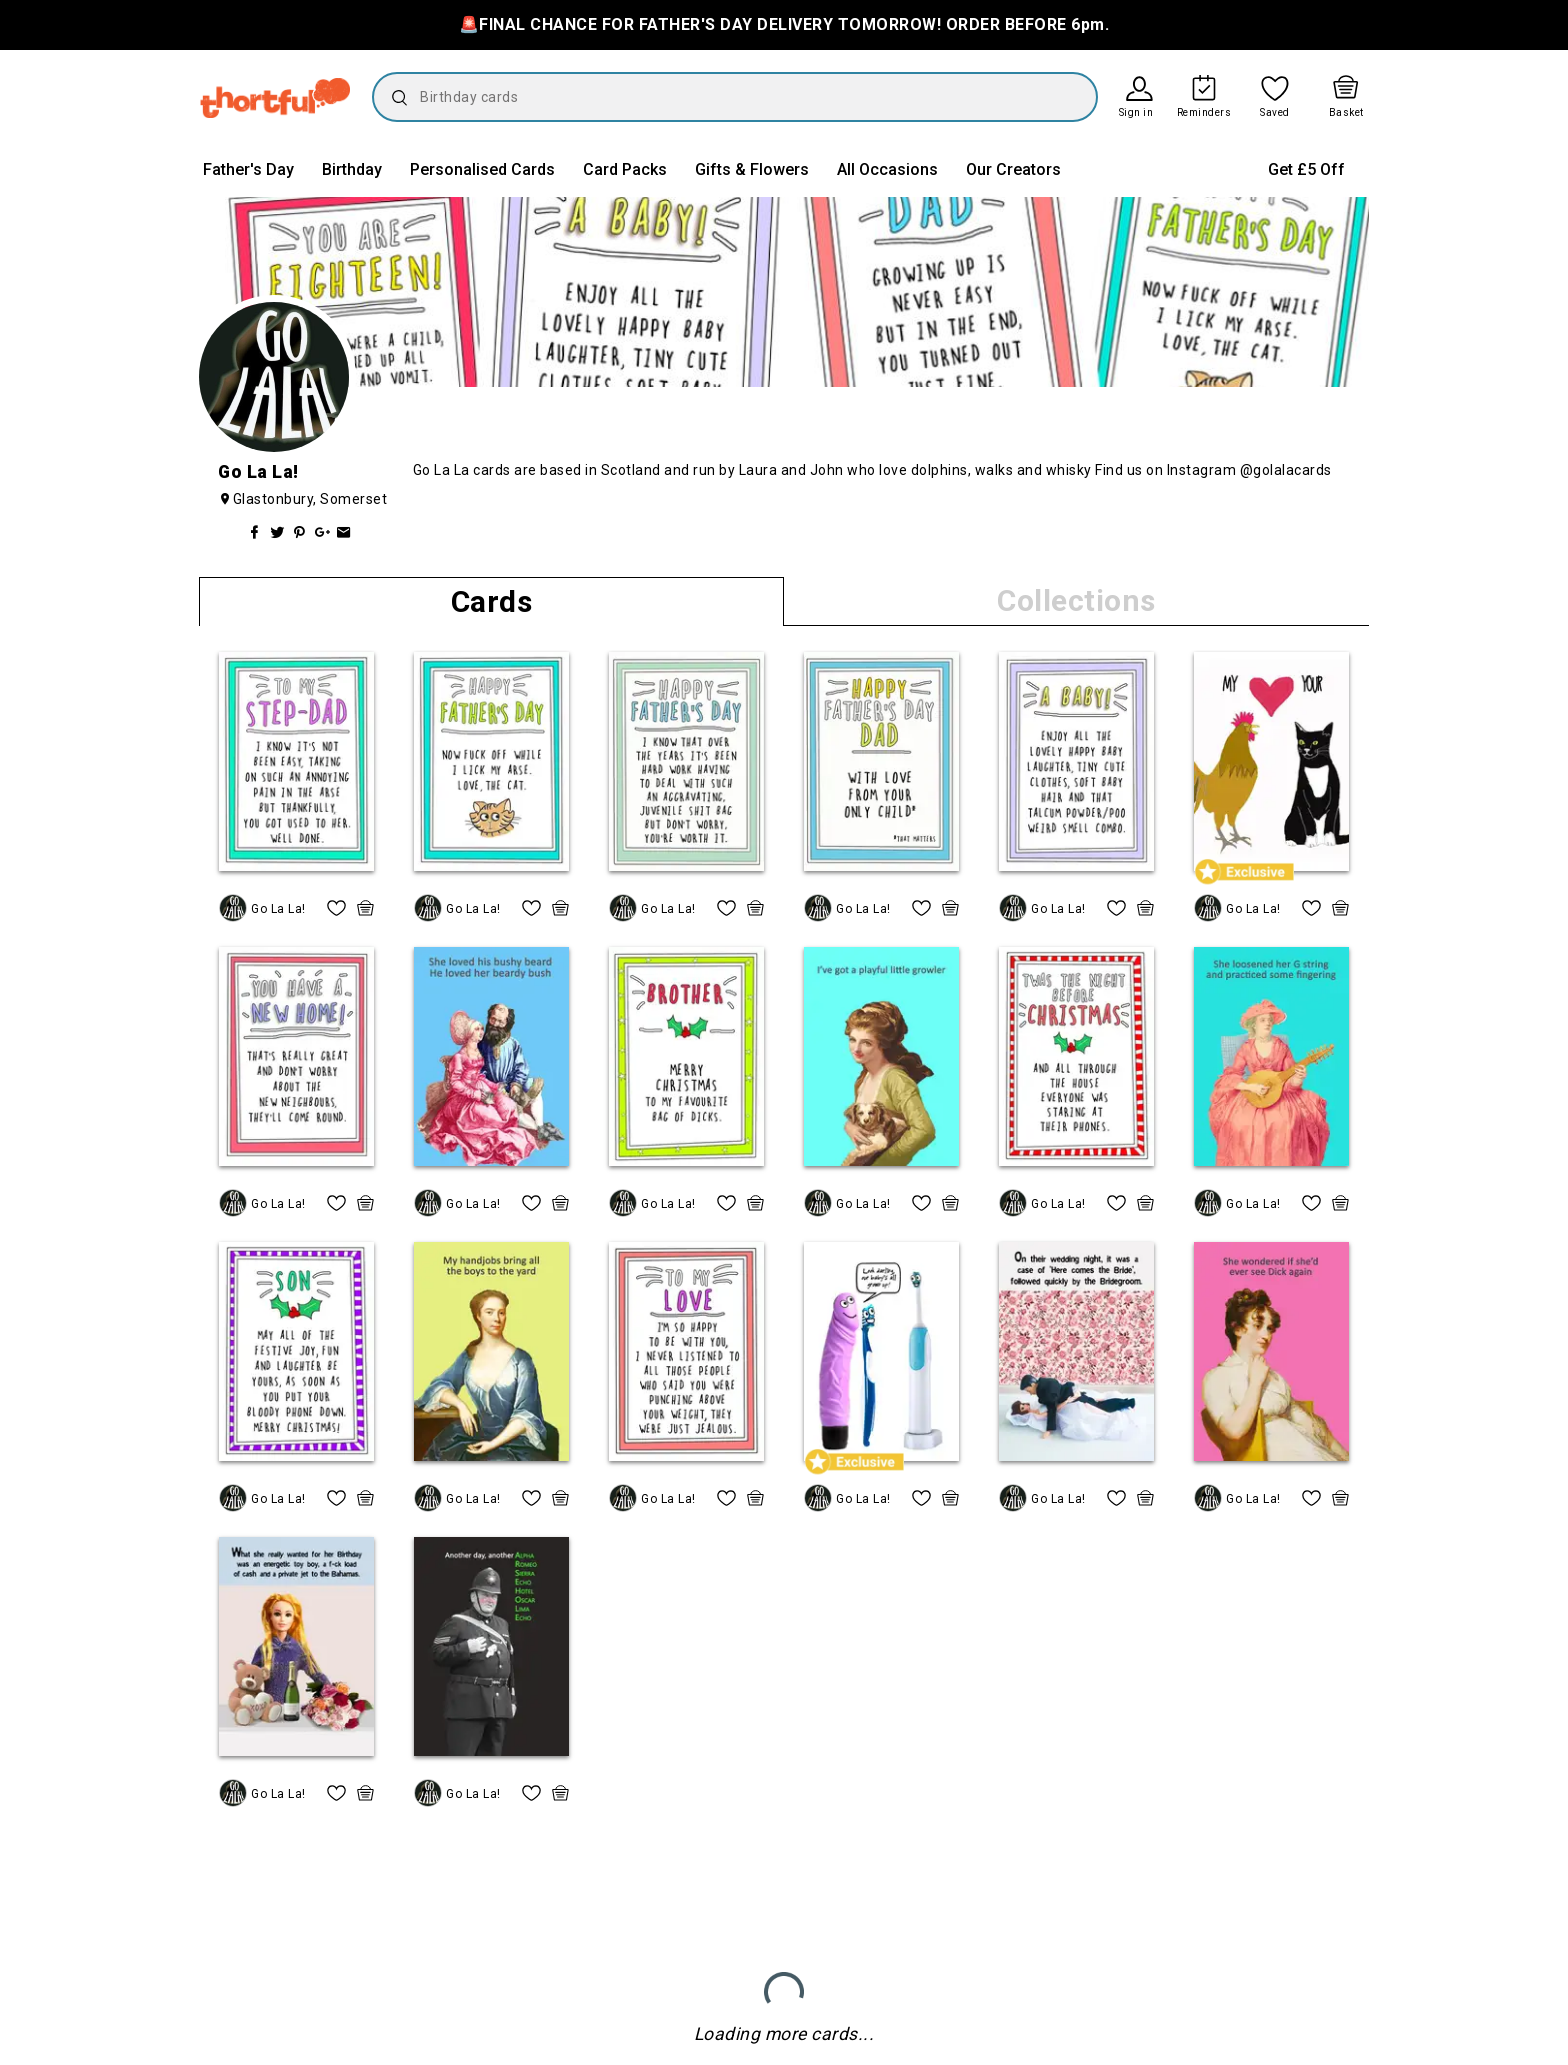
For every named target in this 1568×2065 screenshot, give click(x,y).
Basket (1346, 113)
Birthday (352, 169)
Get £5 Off (1306, 169)
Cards (492, 601)
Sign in (1136, 113)
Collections (1076, 600)
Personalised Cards (482, 169)
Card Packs (625, 169)
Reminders (1204, 113)
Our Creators (1013, 169)
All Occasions (887, 169)
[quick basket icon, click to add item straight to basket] (365, 908)
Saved (1275, 113)
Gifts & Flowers (752, 169)
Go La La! (278, 909)
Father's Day (248, 169)
